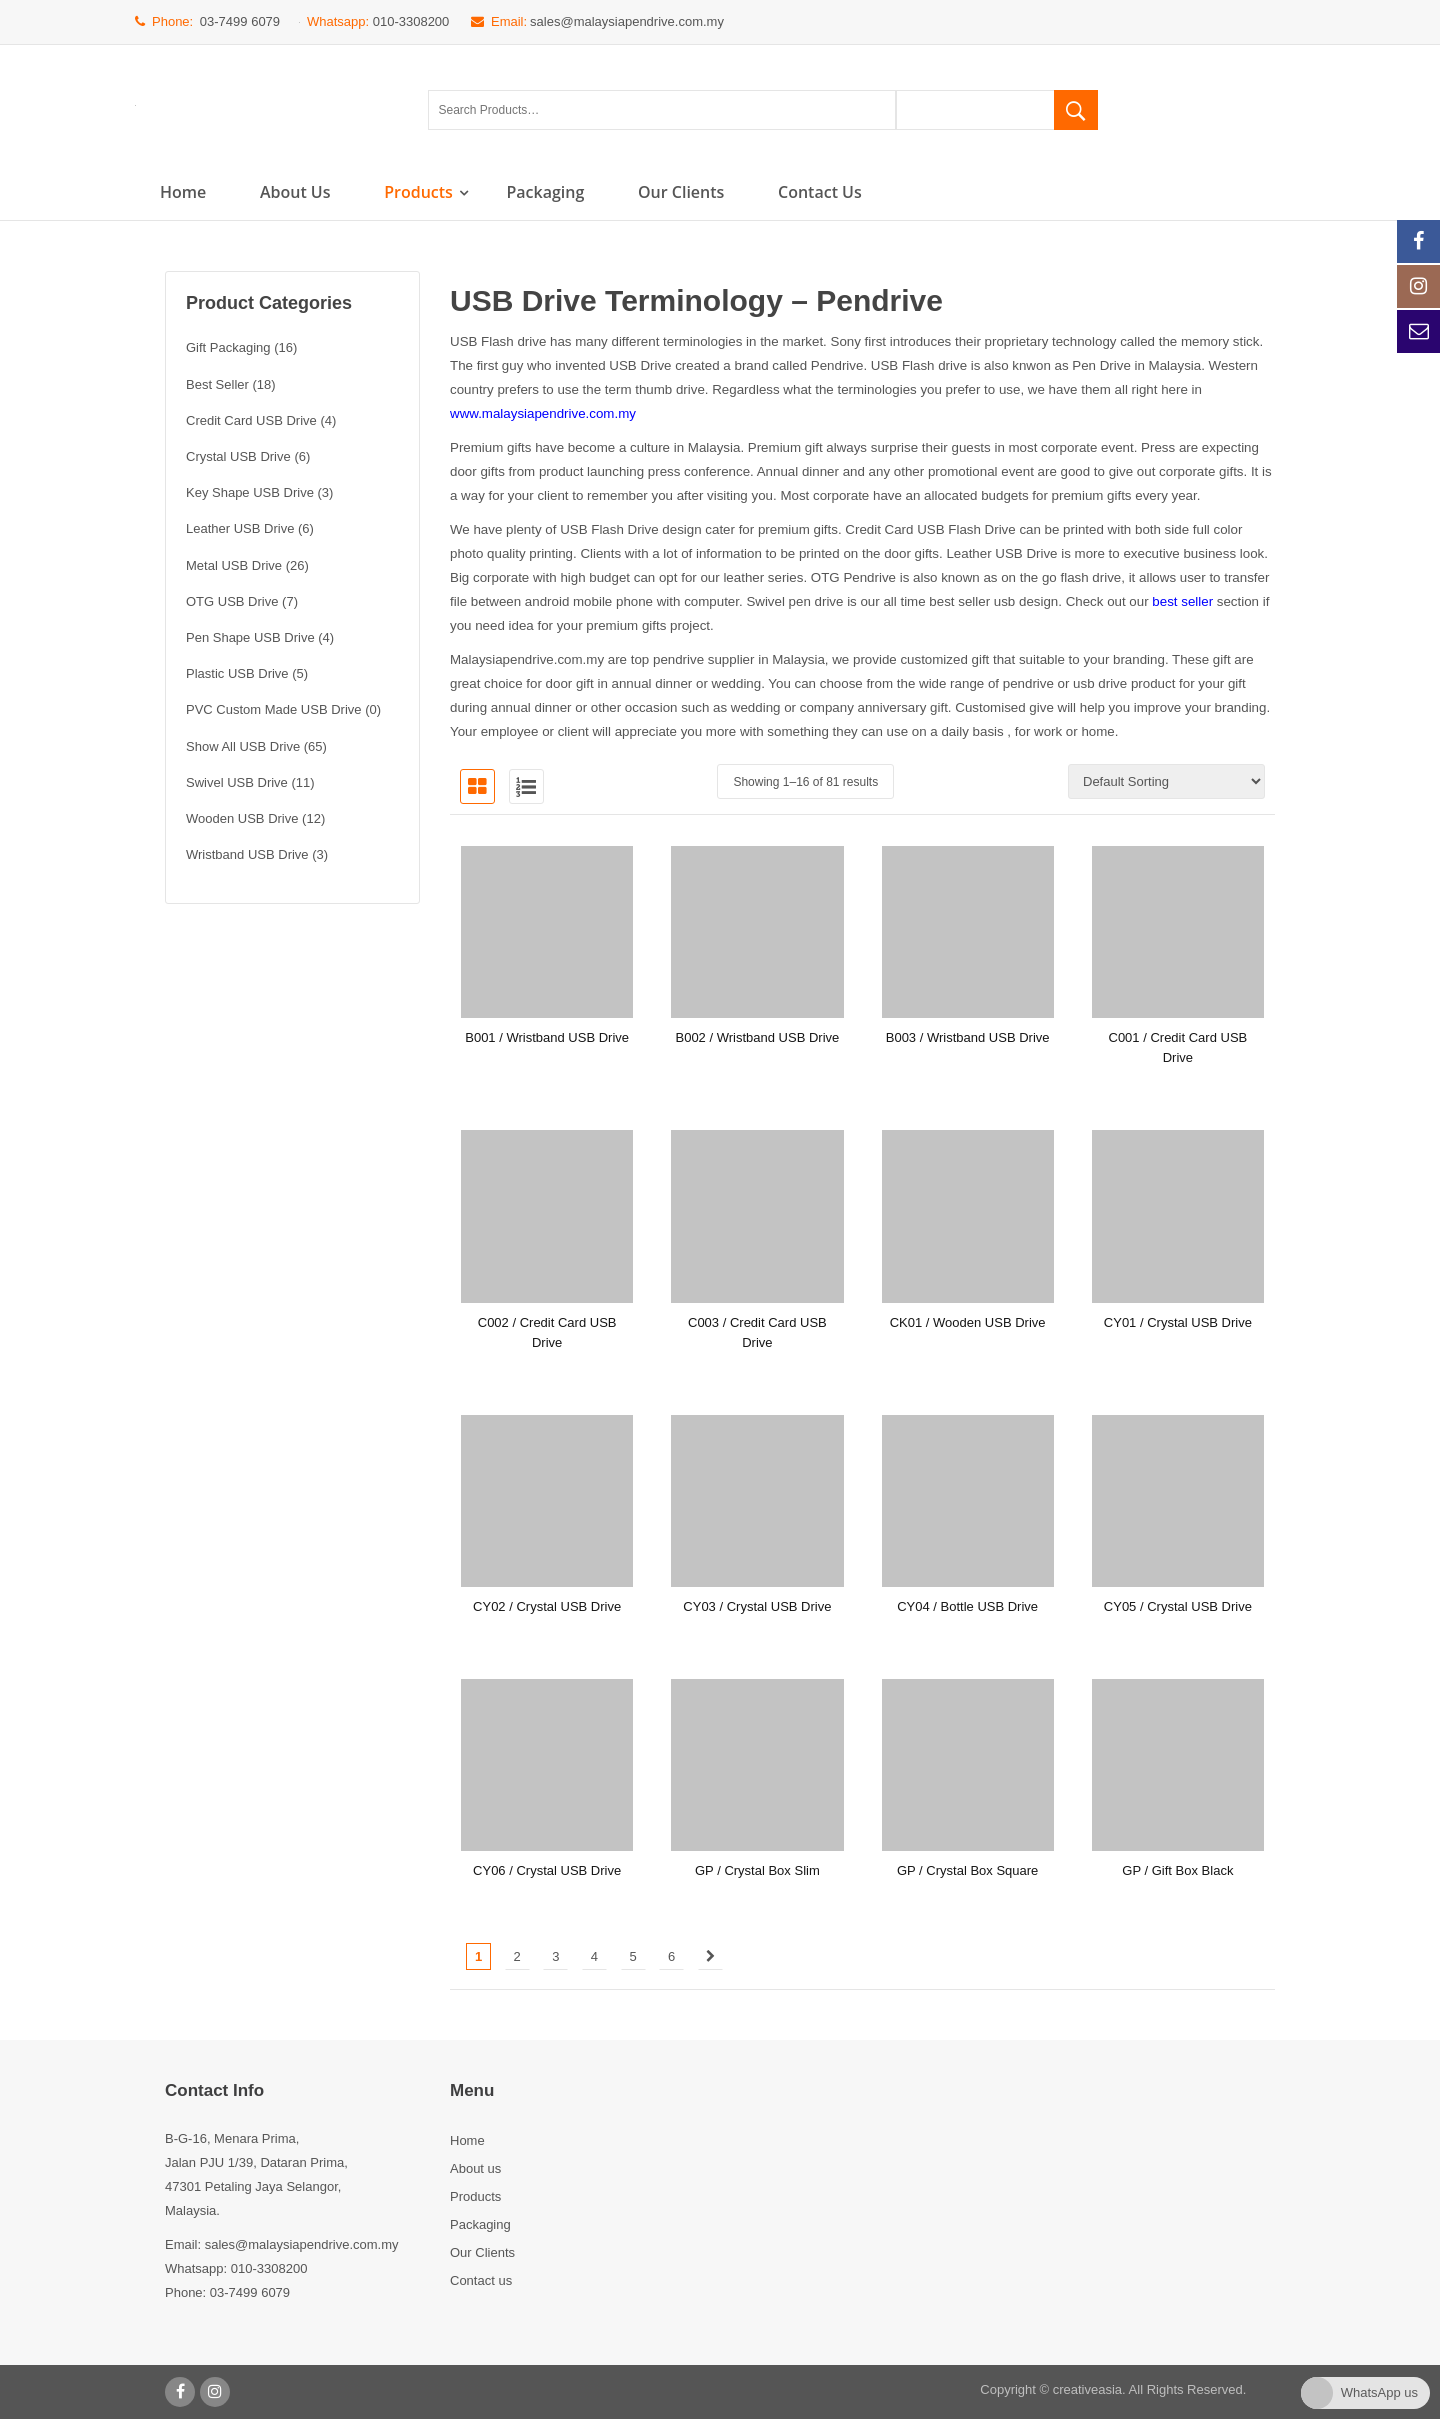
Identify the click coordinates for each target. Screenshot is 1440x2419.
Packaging (545, 192)
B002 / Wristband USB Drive (757, 1037)
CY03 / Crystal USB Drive (757, 1606)
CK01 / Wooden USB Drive (968, 1322)
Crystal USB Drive (238, 456)
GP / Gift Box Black (1177, 1870)
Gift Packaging (228, 347)
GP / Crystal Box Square (967, 1870)
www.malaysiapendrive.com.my (543, 413)
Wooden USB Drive (242, 818)
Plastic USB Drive (237, 673)
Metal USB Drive (234, 565)
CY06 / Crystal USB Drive (547, 1870)
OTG (825, 577)
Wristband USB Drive (247, 854)
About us (295, 192)
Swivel (765, 601)
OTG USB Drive (232, 601)
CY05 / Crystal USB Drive (1178, 1606)
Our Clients (681, 192)
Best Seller (217, 384)
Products (418, 192)
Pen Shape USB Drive (250, 637)
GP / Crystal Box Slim (757, 1870)
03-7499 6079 (240, 21)
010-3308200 (411, 21)
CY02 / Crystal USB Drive (547, 1606)
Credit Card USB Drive (251, 420)
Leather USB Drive (240, 528)
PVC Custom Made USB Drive (274, 709)
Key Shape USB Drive (250, 492)
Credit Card (879, 529)
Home (183, 192)
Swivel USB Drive (237, 782)
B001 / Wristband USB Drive (547, 1037)
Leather (968, 553)
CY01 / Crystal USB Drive (1178, 1322)
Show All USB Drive (243, 746)
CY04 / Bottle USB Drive (967, 1606)
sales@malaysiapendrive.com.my (627, 21)
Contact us (820, 192)
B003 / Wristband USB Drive (968, 1037)
